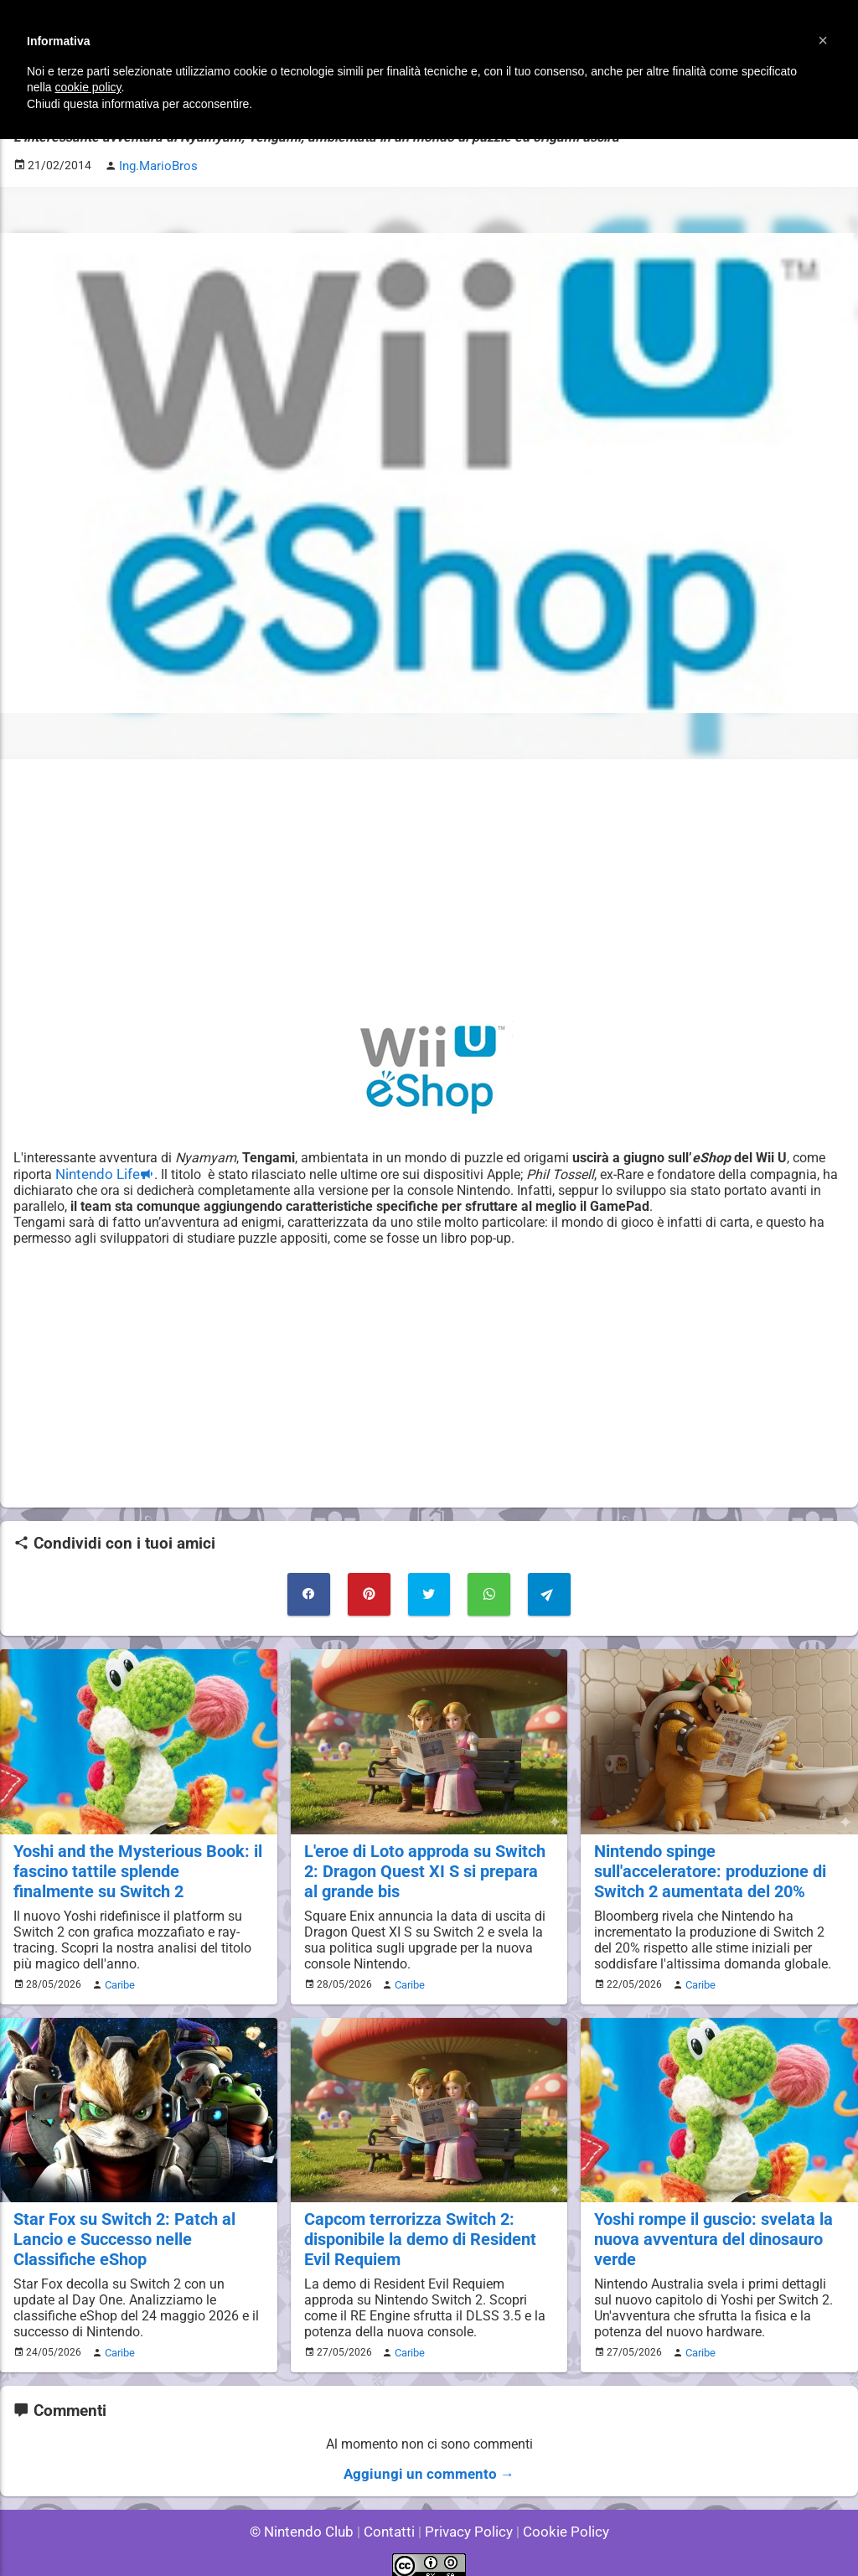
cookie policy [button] (87, 87)
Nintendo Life (96, 1171)
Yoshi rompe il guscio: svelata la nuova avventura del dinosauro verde (710, 2229)
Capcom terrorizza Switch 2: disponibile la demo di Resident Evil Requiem (417, 2229)
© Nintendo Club (309, 2517)
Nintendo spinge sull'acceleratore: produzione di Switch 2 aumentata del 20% (717, 1864)
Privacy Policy (467, 2517)
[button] (822, 40)
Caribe (117, 1976)
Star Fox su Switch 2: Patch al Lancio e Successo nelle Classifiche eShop (120, 2229)
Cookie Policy (558, 2517)
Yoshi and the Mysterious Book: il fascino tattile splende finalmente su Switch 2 (134, 1864)
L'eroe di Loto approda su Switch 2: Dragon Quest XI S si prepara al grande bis (424, 1864)
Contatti (392, 2517)
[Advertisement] (429, 887)
